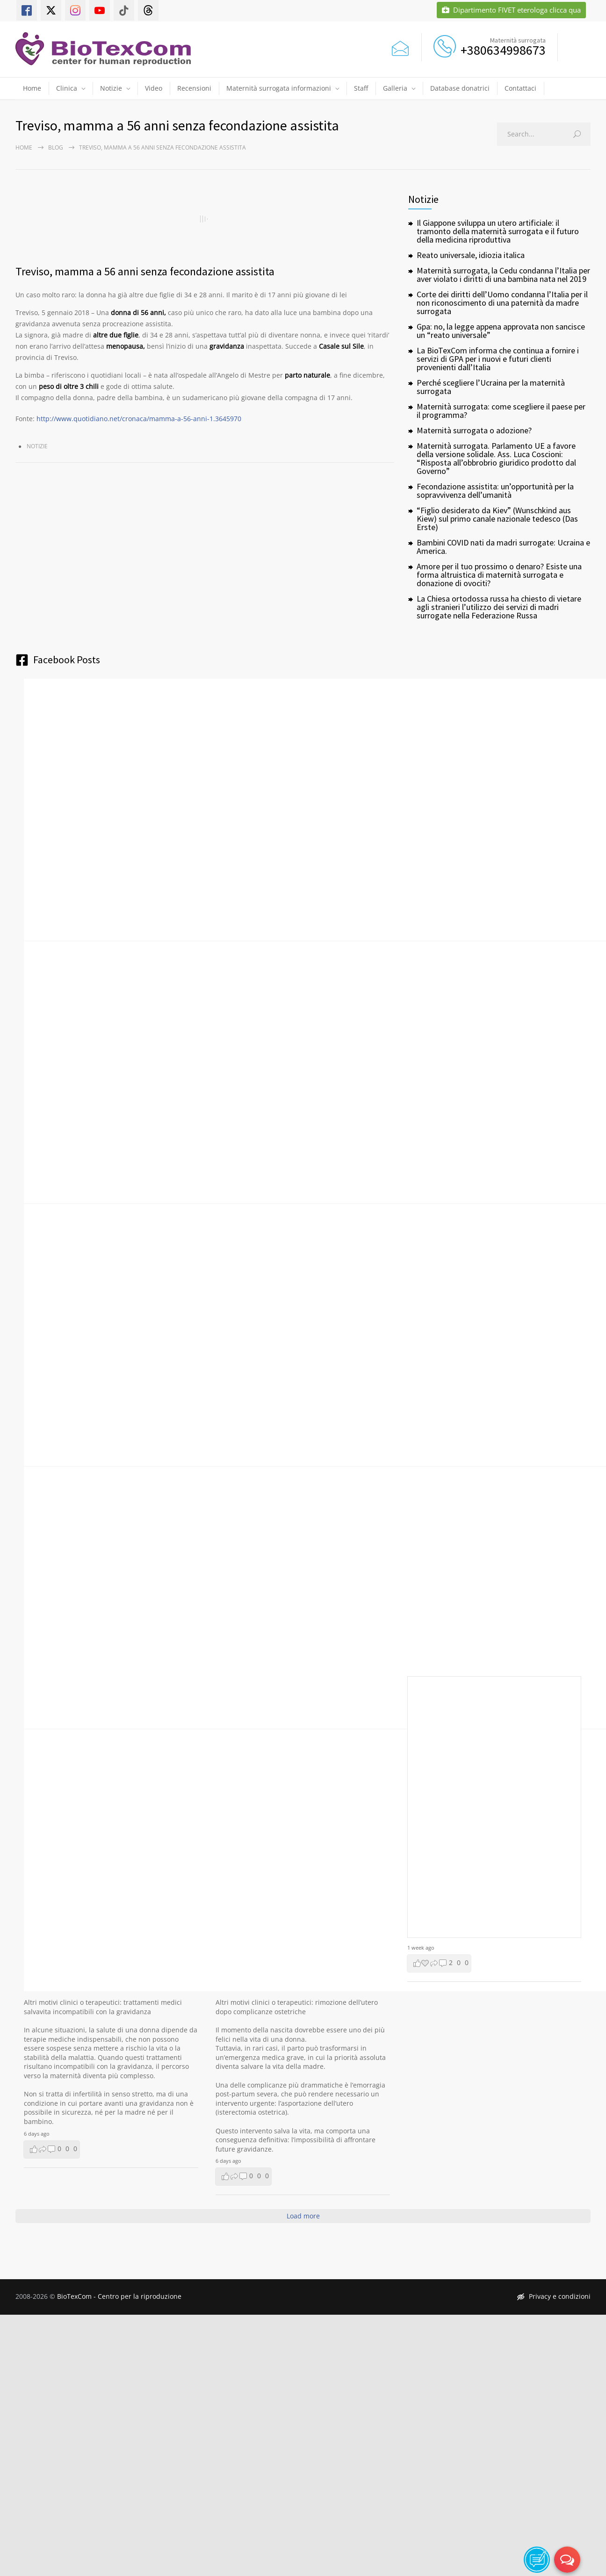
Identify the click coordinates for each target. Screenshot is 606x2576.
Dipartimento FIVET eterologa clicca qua (511, 10)
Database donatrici (460, 88)
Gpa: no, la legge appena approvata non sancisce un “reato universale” (501, 330)
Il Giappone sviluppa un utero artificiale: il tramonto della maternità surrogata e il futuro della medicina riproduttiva (498, 231)
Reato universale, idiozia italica (471, 255)
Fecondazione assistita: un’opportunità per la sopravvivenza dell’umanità (495, 490)
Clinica (66, 88)
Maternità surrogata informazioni (278, 88)
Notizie (111, 88)
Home (32, 88)
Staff (361, 88)
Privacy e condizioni (554, 2296)
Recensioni (194, 88)
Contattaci (520, 88)
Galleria (395, 88)
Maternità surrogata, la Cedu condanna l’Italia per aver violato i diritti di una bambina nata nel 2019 (503, 274)
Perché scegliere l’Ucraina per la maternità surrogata (491, 386)
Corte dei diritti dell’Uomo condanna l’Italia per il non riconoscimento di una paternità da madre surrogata (502, 302)
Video (153, 88)
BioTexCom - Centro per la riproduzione (119, 2296)
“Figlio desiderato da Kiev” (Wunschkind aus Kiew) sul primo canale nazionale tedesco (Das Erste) (497, 518)
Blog (55, 147)
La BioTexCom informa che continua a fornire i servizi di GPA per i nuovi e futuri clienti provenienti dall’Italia (498, 359)
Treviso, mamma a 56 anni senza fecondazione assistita (144, 271)
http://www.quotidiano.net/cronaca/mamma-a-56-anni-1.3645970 (138, 418)
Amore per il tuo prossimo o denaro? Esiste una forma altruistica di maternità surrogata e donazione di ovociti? (499, 574)
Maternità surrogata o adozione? (474, 430)
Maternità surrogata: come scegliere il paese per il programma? (501, 410)
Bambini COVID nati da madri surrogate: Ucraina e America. (503, 546)
